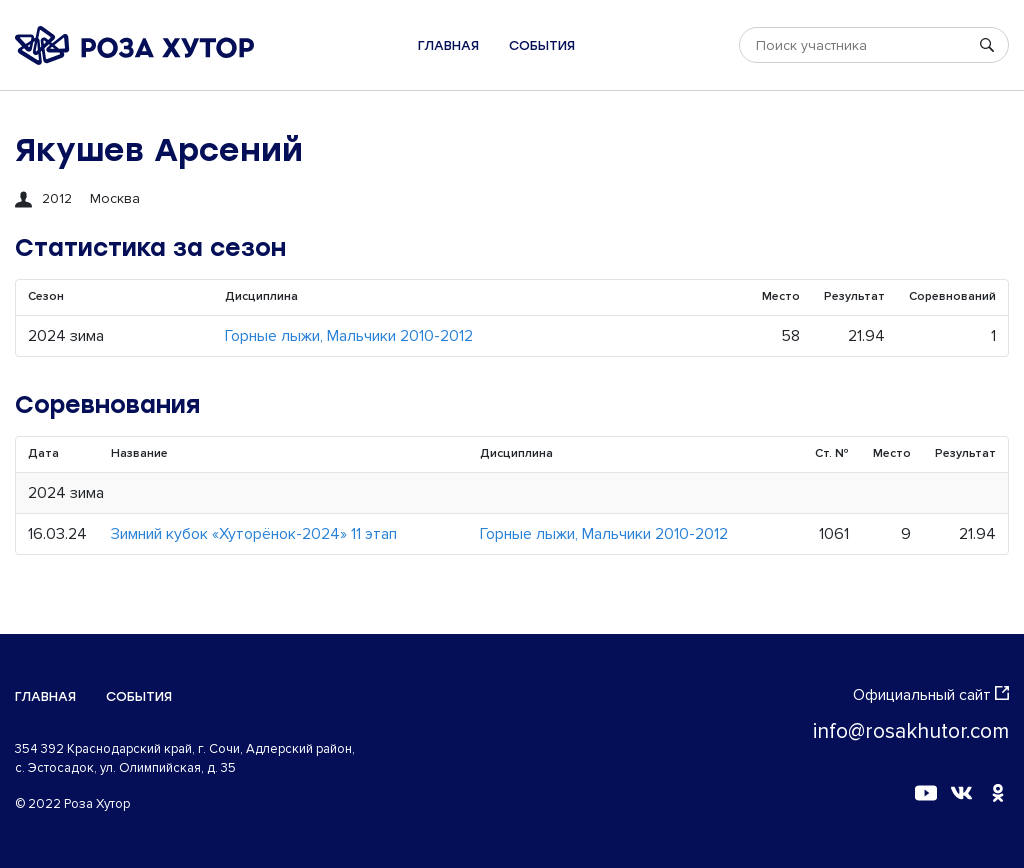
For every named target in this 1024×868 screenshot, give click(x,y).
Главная (448, 45)
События (542, 45)
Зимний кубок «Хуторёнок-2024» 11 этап (254, 534)
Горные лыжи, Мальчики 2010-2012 (349, 336)
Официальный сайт (931, 695)
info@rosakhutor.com (911, 731)
